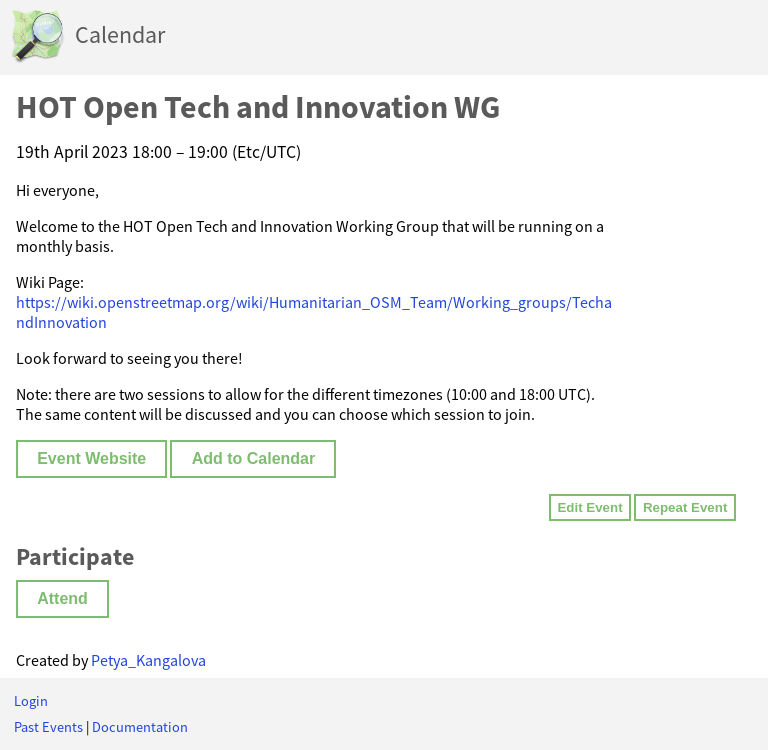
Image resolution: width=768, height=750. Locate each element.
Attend (62, 598)
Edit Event (589, 507)
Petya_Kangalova (148, 660)
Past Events (48, 727)
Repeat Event (685, 507)
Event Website (91, 458)
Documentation (140, 727)
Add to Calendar (254, 458)
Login (31, 701)
